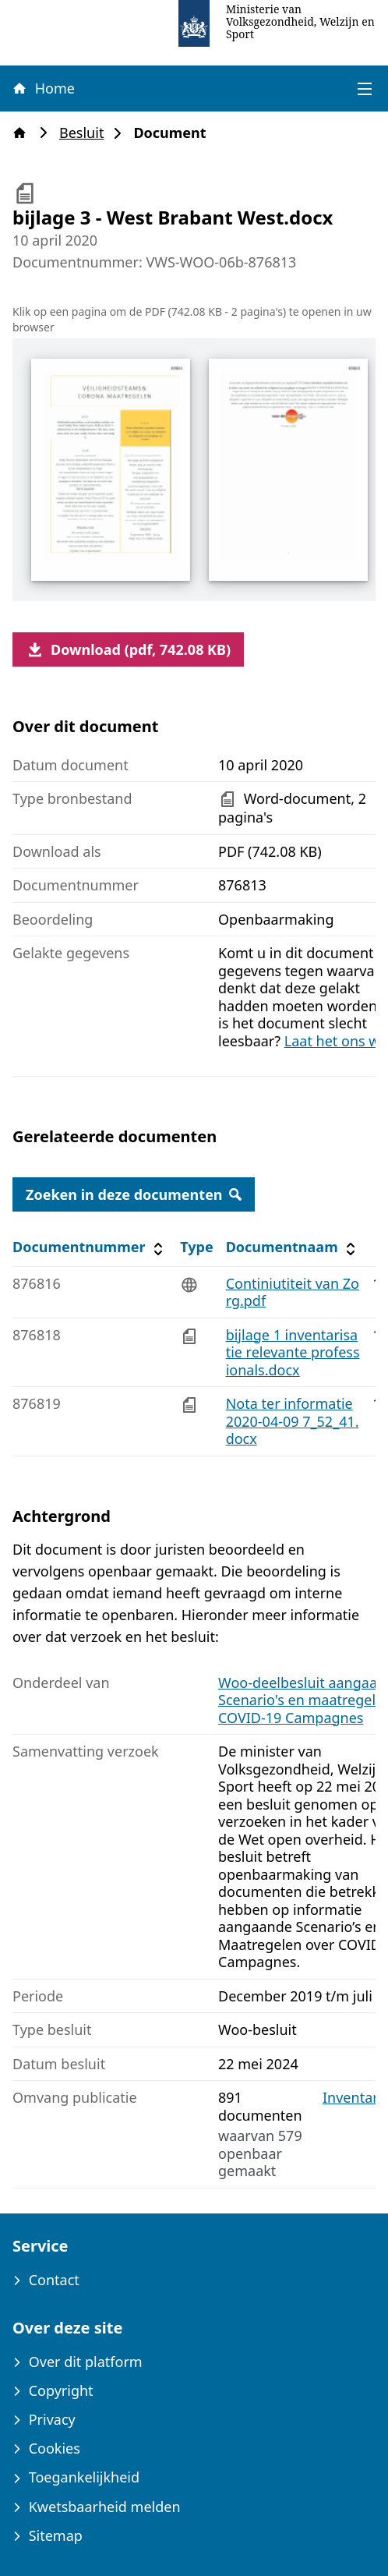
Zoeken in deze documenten (134, 1194)
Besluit (86, 133)
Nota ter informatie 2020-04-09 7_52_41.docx (292, 1421)
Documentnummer (90, 1247)
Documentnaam (293, 1247)
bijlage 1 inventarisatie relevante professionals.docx (293, 1352)
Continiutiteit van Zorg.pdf (292, 1292)
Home (43, 88)
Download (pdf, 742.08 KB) (128, 649)
